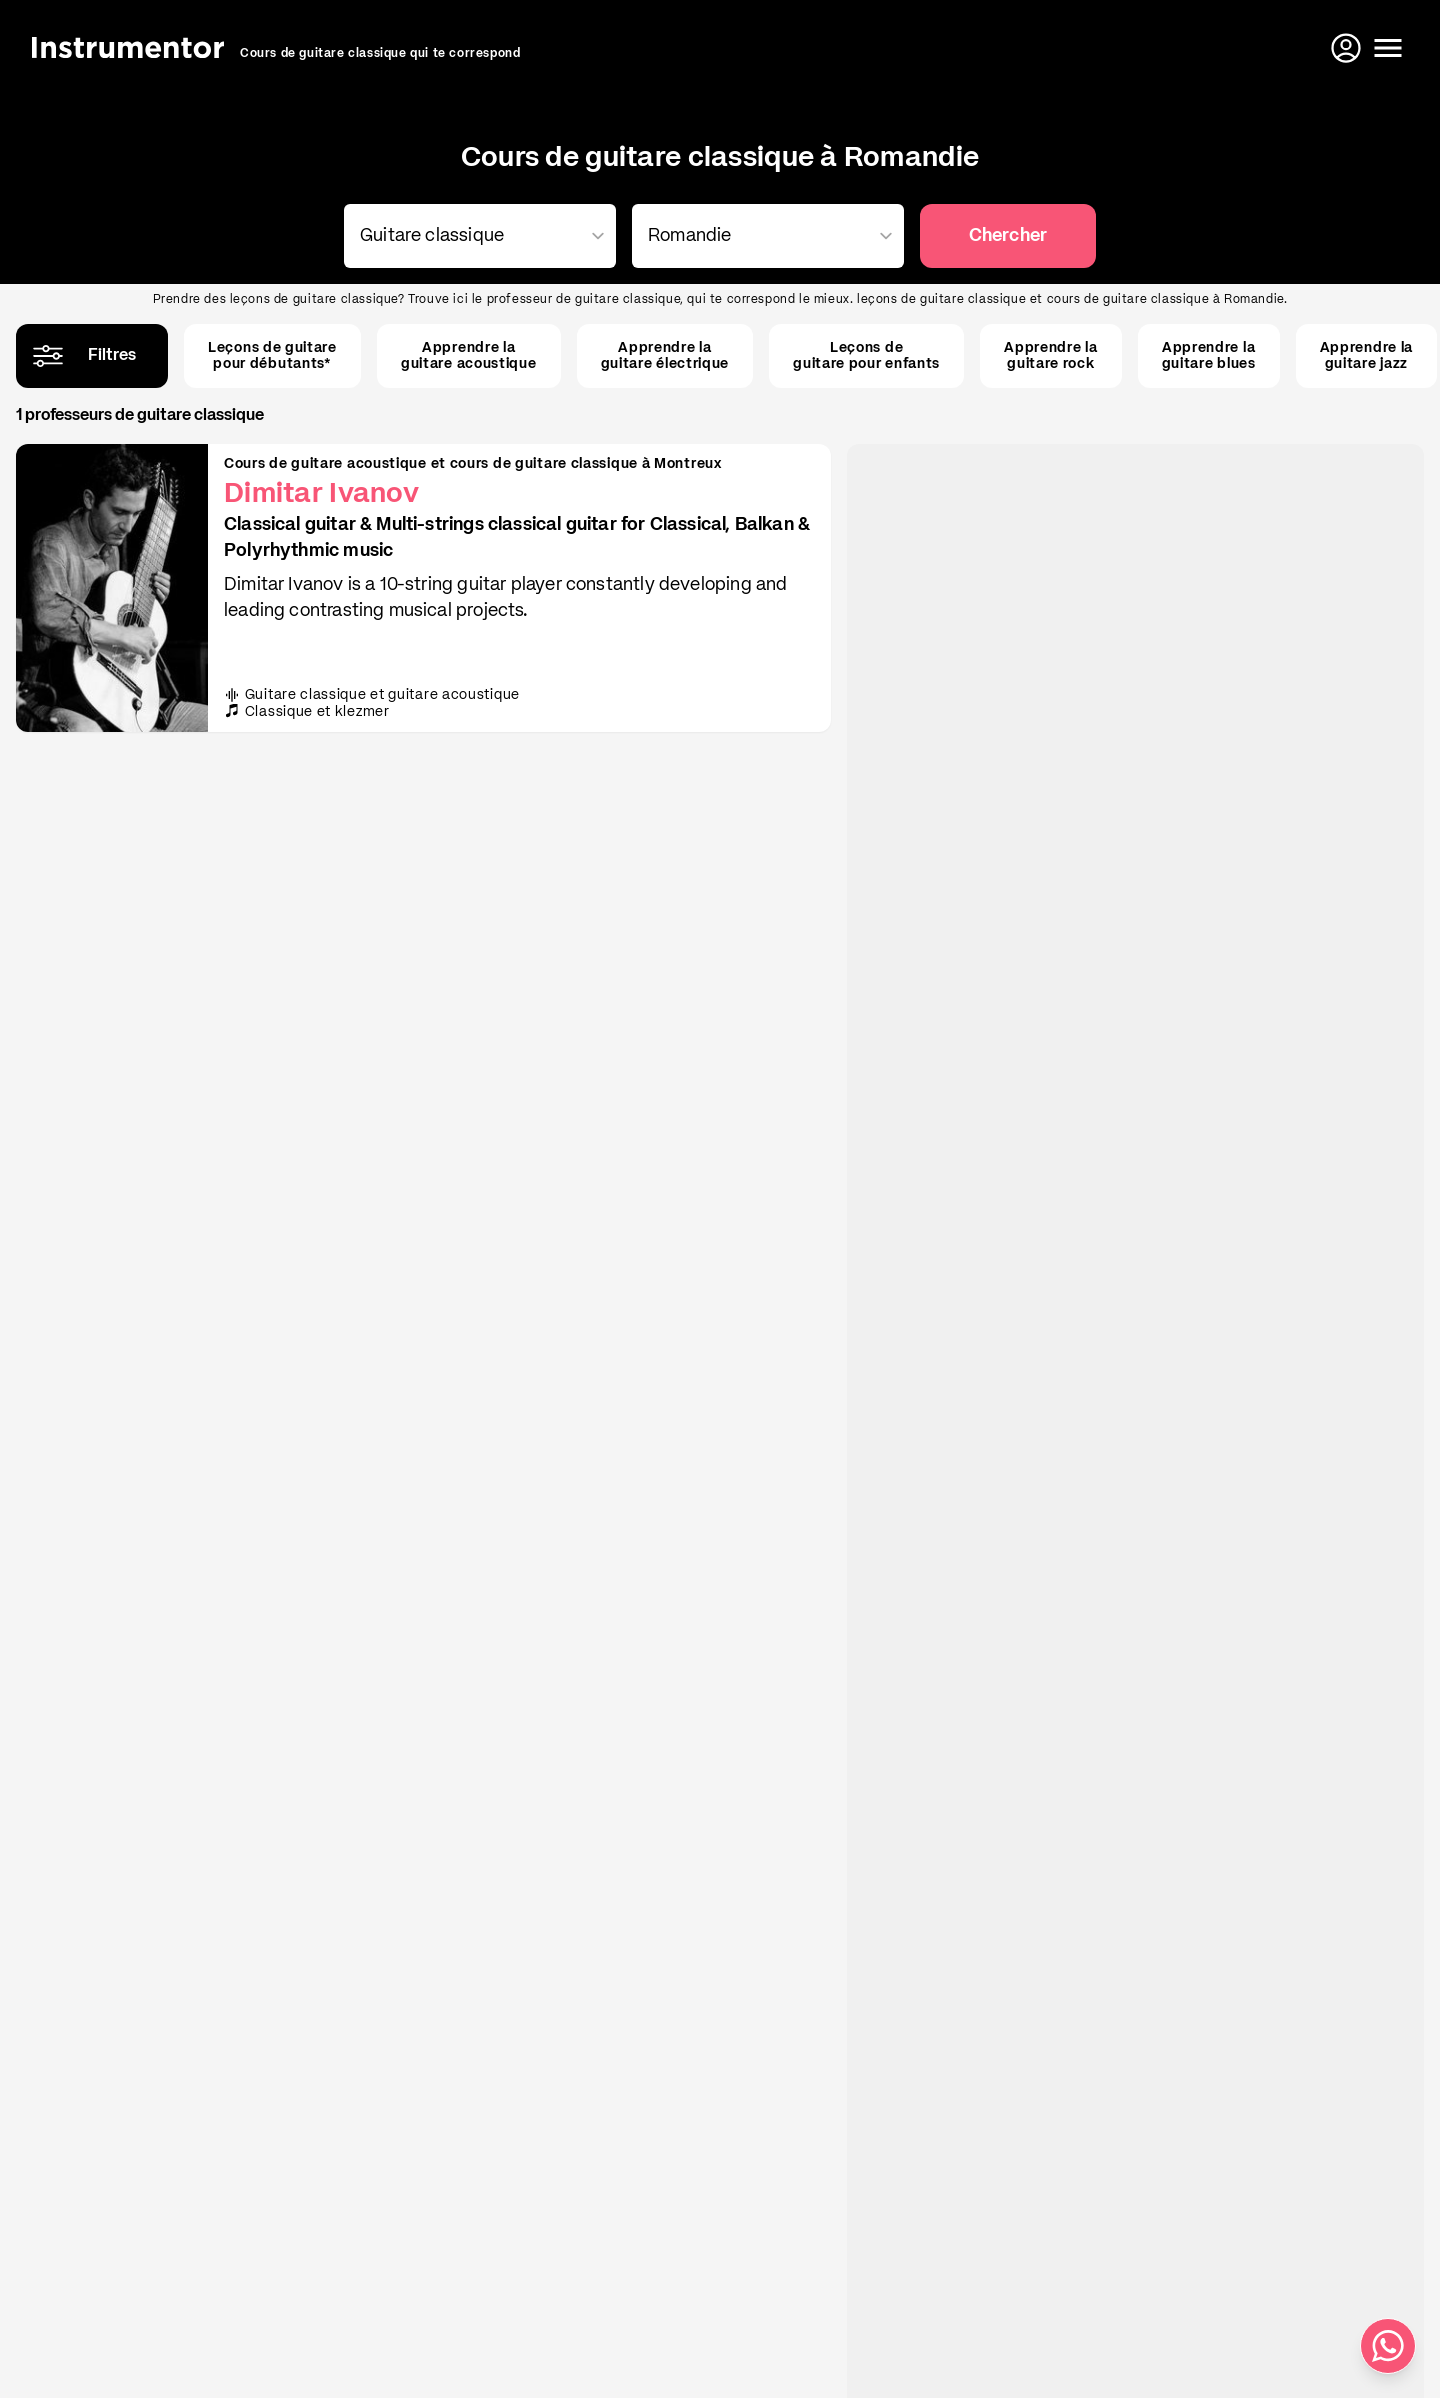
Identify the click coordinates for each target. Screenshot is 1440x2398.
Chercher (1008, 236)
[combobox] (476, 236)
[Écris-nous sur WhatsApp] (1388, 2346)
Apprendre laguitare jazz (1366, 356)
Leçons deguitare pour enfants (866, 356)
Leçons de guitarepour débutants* (272, 356)
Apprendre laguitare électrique (665, 356)
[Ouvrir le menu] (1388, 48)
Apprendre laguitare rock (1050, 356)
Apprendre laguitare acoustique (469, 356)
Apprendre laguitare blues (1209, 356)
